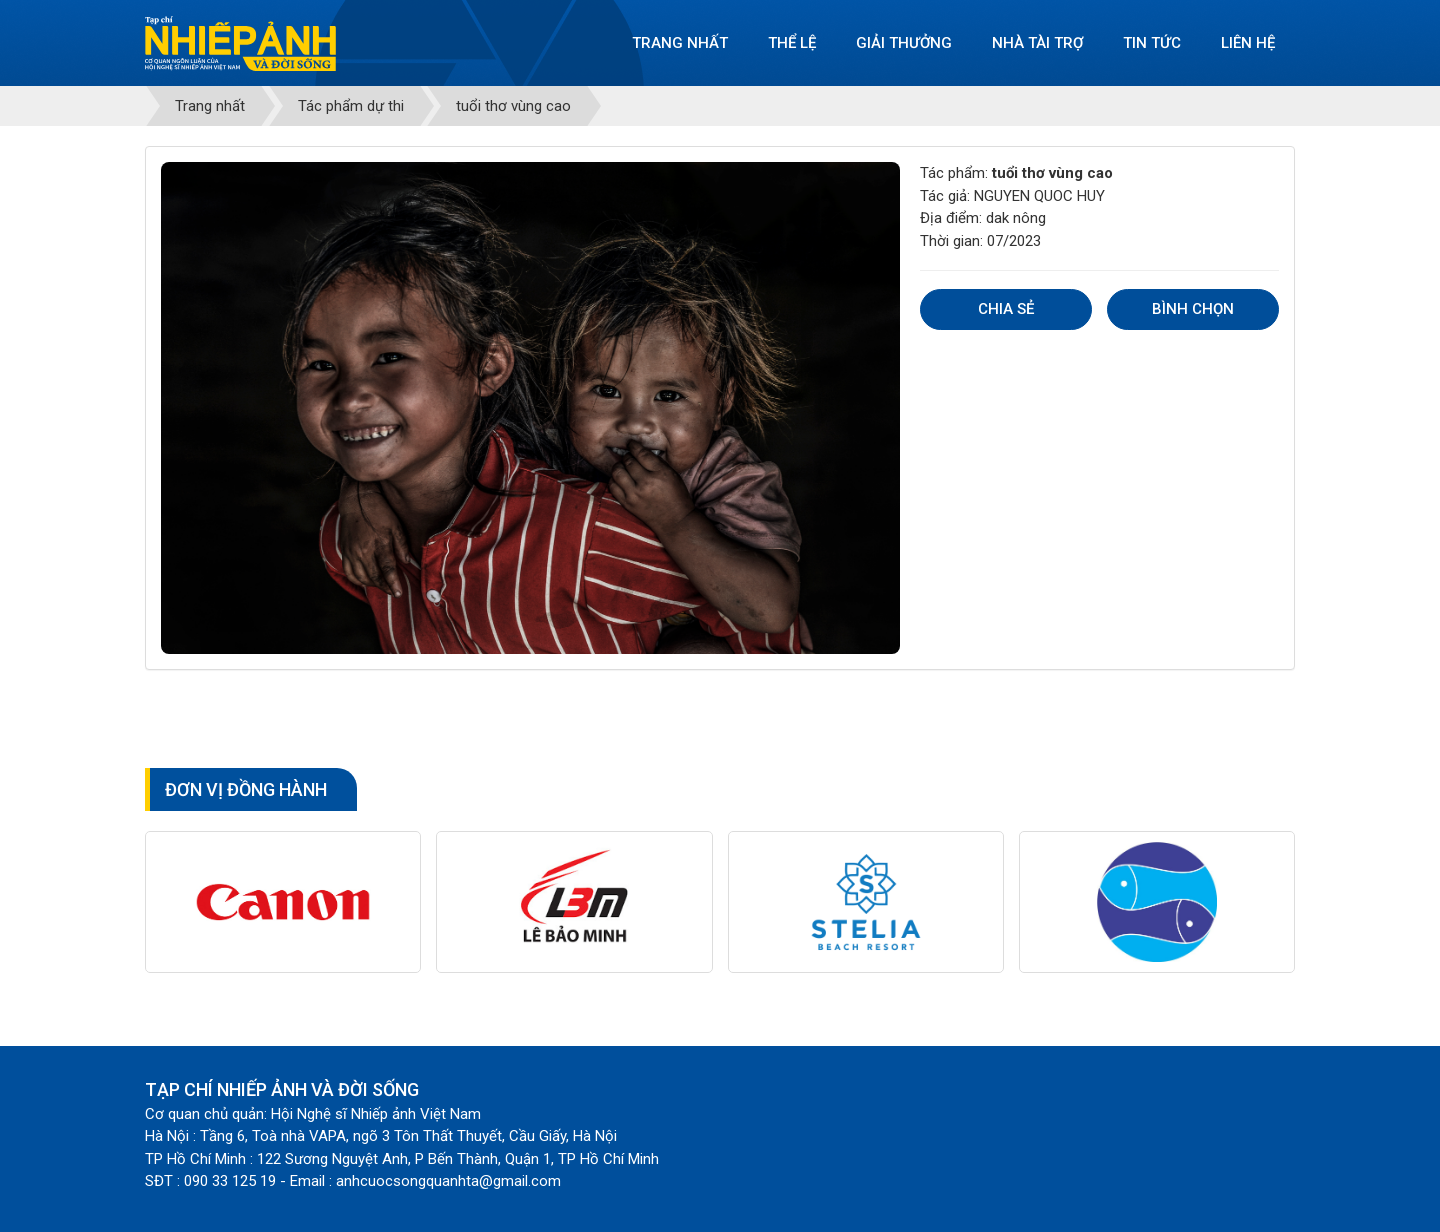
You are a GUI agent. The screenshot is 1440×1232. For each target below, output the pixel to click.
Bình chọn (1193, 309)
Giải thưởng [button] (904, 43)
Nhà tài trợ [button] (1037, 43)
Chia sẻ (1006, 309)
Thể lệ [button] (792, 43)
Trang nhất (680, 43)
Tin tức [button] (1152, 43)
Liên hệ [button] (1248, 43)
